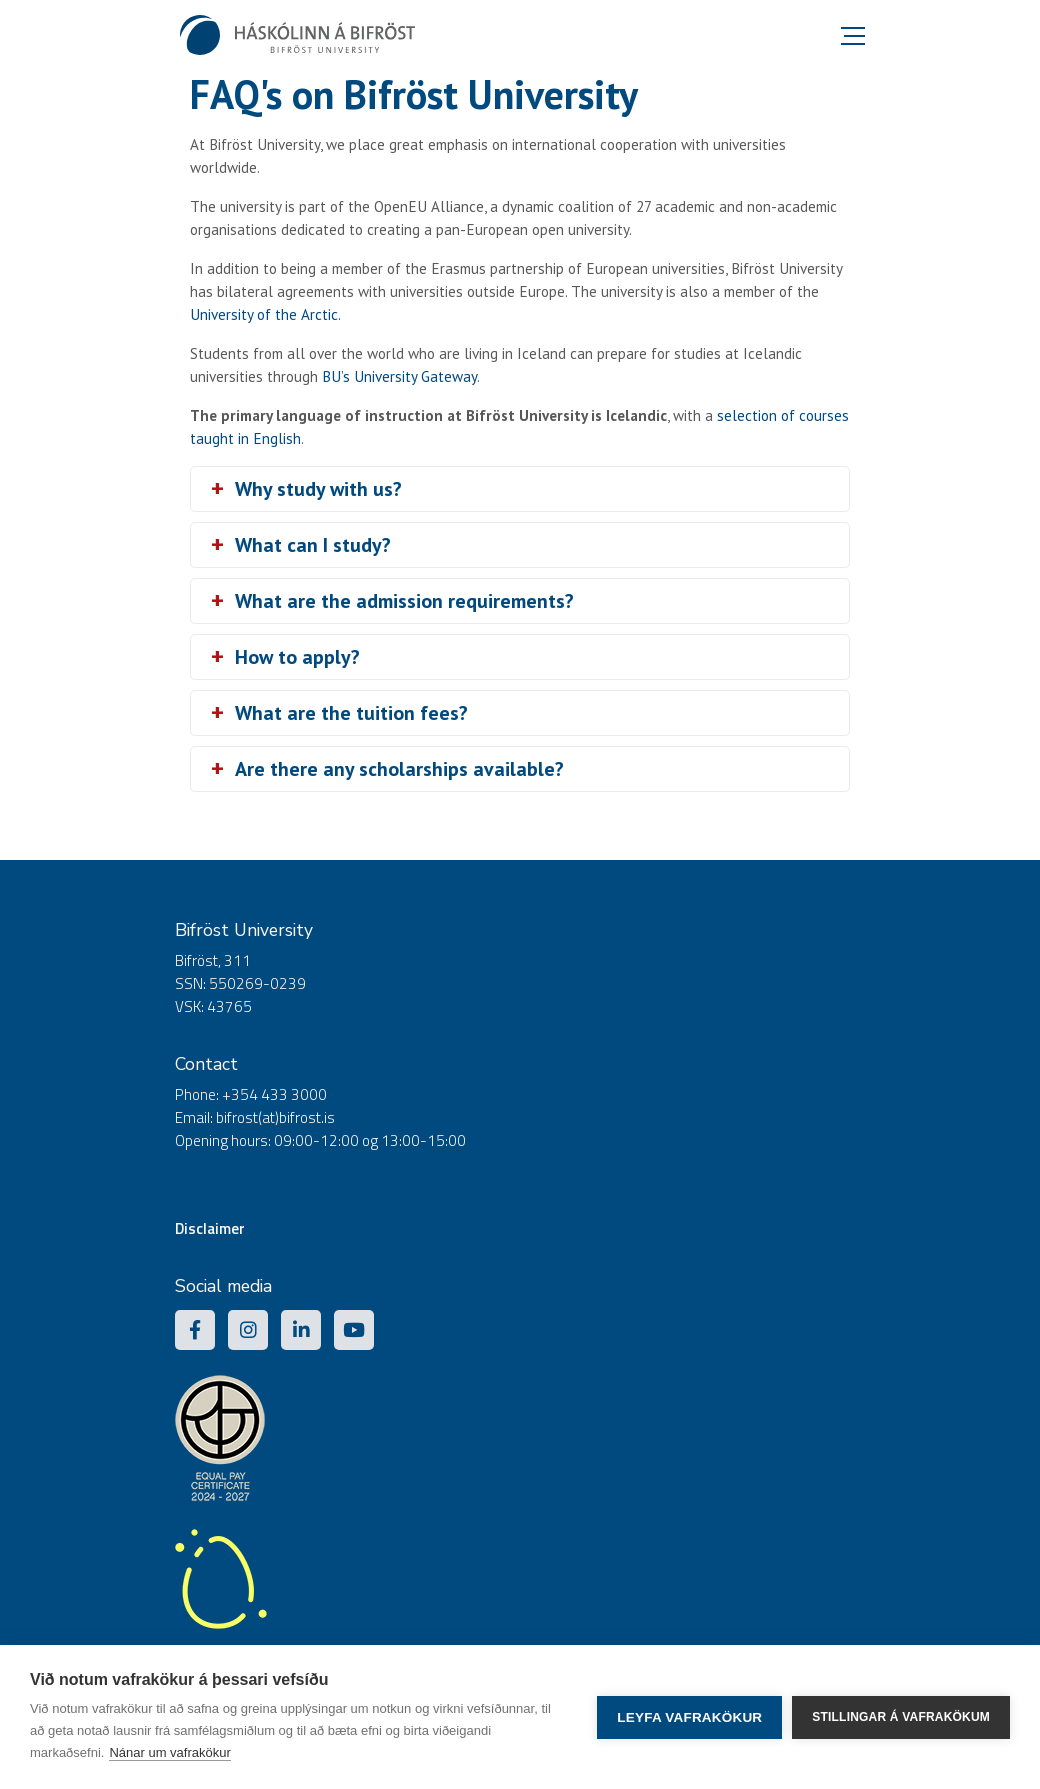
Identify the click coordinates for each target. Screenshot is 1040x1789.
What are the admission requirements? (404, 601)
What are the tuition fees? (351, 713)
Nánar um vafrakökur (169, 1752)
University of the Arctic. (265, 314)
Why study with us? (318, 489)
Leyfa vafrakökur (689, 1717)
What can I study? (313, 545)
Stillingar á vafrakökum (901, 1717)
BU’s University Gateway (399, 376)
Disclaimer (210, 1228)
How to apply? (297, 657)
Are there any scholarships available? (399, 769)
